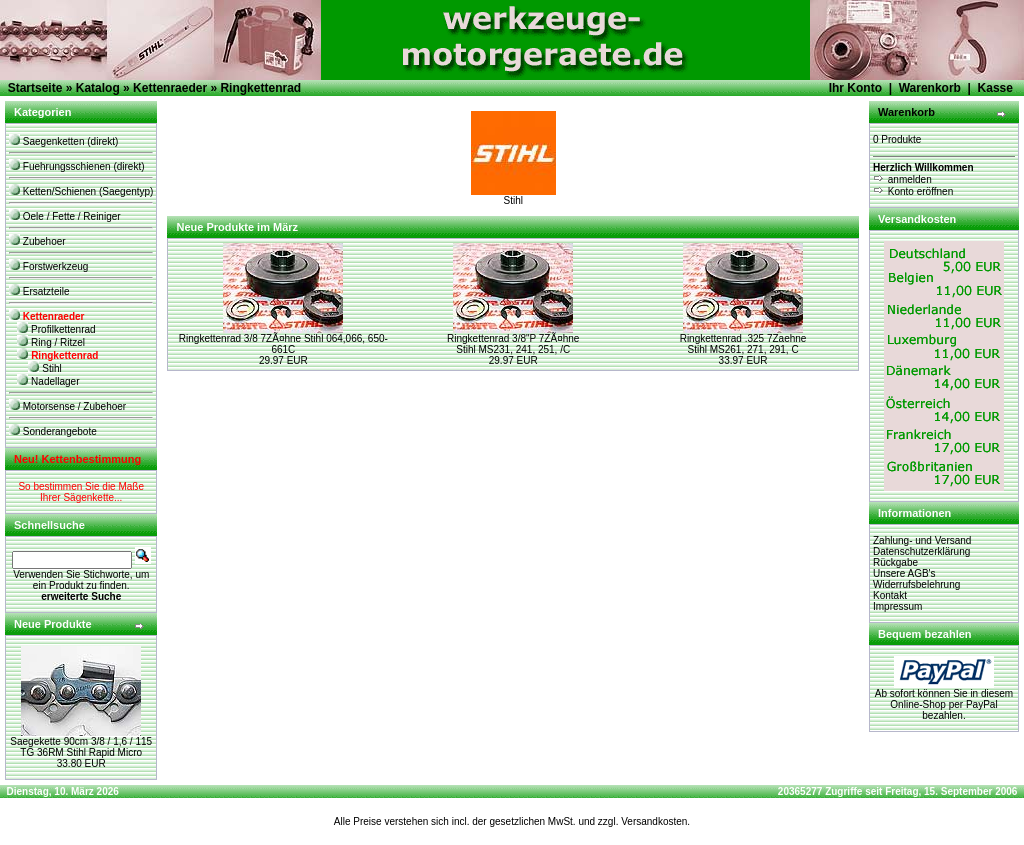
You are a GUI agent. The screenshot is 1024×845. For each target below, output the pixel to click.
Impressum (897, 606)
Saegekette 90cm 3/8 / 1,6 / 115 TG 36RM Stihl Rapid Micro (81, 747)
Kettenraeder (170, 88)
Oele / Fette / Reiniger (65, 216)
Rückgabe (895, 562)
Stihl (44, 368)
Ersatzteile (39, 291)
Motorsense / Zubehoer (67, 406)
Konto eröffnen (913, 191)
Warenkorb (930, 88)
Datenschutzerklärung (921, 551)
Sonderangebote (53, 431)
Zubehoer (37, 241)
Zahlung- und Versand (922, 540)
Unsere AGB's (904, 573)
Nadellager (48, 381)
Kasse (995, 88)
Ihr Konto (855, 88)
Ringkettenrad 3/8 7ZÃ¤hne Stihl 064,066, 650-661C (283, 344)
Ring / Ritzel (51, 342)
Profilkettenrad (56, 329)
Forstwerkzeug (48, 266)
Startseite (35, 88)
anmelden (902, 179)
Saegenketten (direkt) (63, 141)
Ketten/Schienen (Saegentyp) (81, 191)
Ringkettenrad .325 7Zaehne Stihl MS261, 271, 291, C (743, 344)
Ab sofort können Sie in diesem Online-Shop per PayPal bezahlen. (944, 700)
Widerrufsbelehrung (916, 584)
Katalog (98, 88)
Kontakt (890, 595)
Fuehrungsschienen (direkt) (77, 166)
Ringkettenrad (260, 88)
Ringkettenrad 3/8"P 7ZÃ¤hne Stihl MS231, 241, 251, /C (513, 344)
